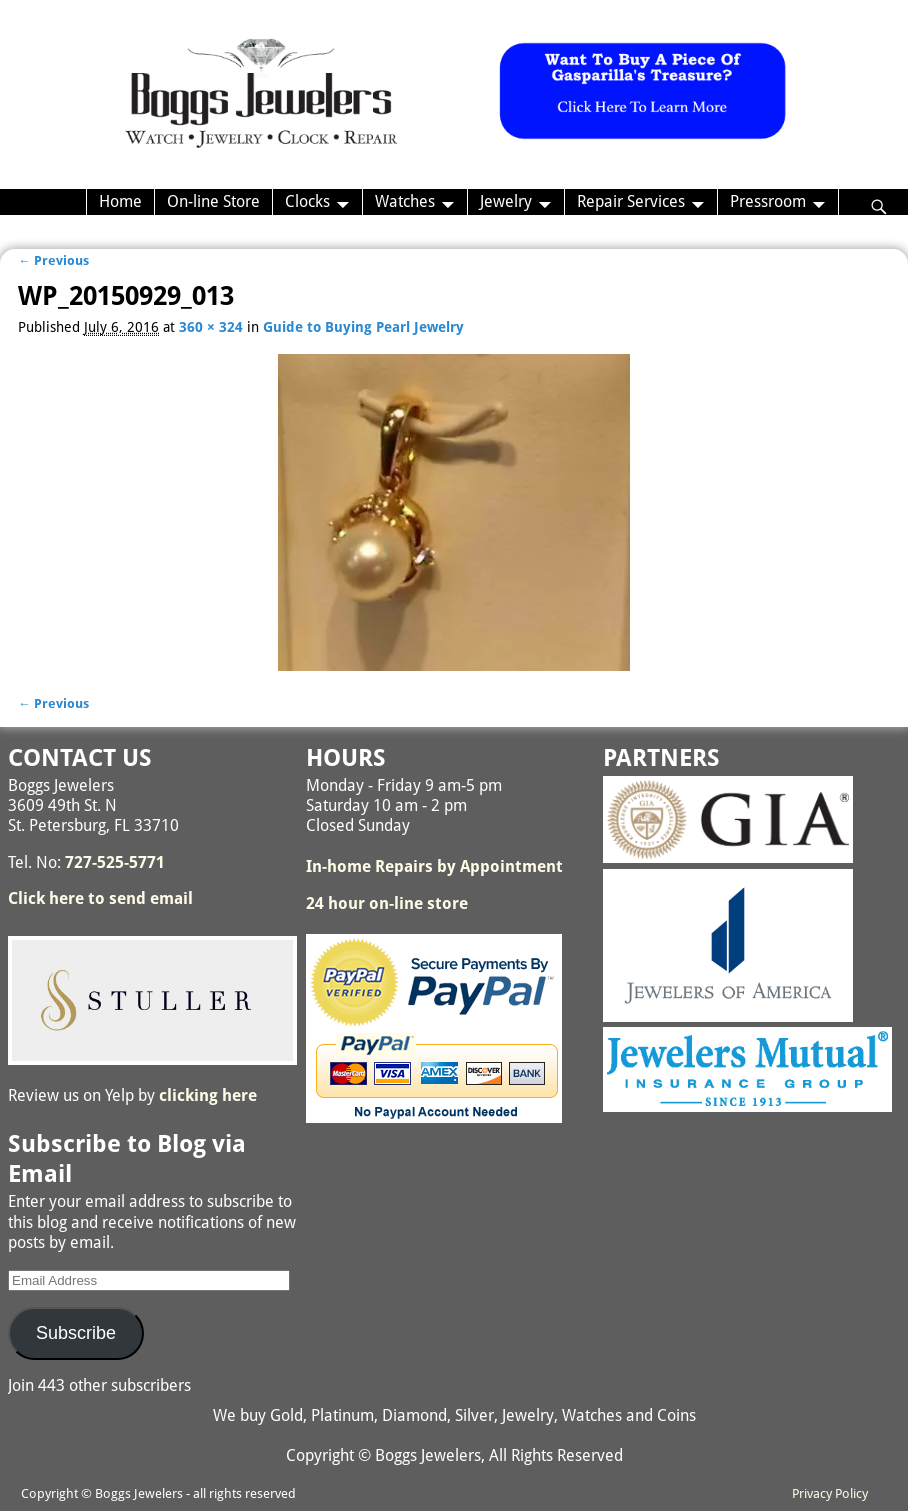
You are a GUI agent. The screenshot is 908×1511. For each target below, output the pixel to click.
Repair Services (631, 201)
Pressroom (768, 201)
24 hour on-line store (387, 903)
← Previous (53, 260)
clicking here (208, 1095)
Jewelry (506, 201)
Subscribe (76, 1333)
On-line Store (213, 201)
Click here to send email (100, 898)
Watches (405, 201)
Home (120, 201)
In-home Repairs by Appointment (434, 866)
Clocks (307, 201)
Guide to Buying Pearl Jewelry (363, 327)
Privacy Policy (830, 1493)
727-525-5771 (115, 862)
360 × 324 (211, 327)
